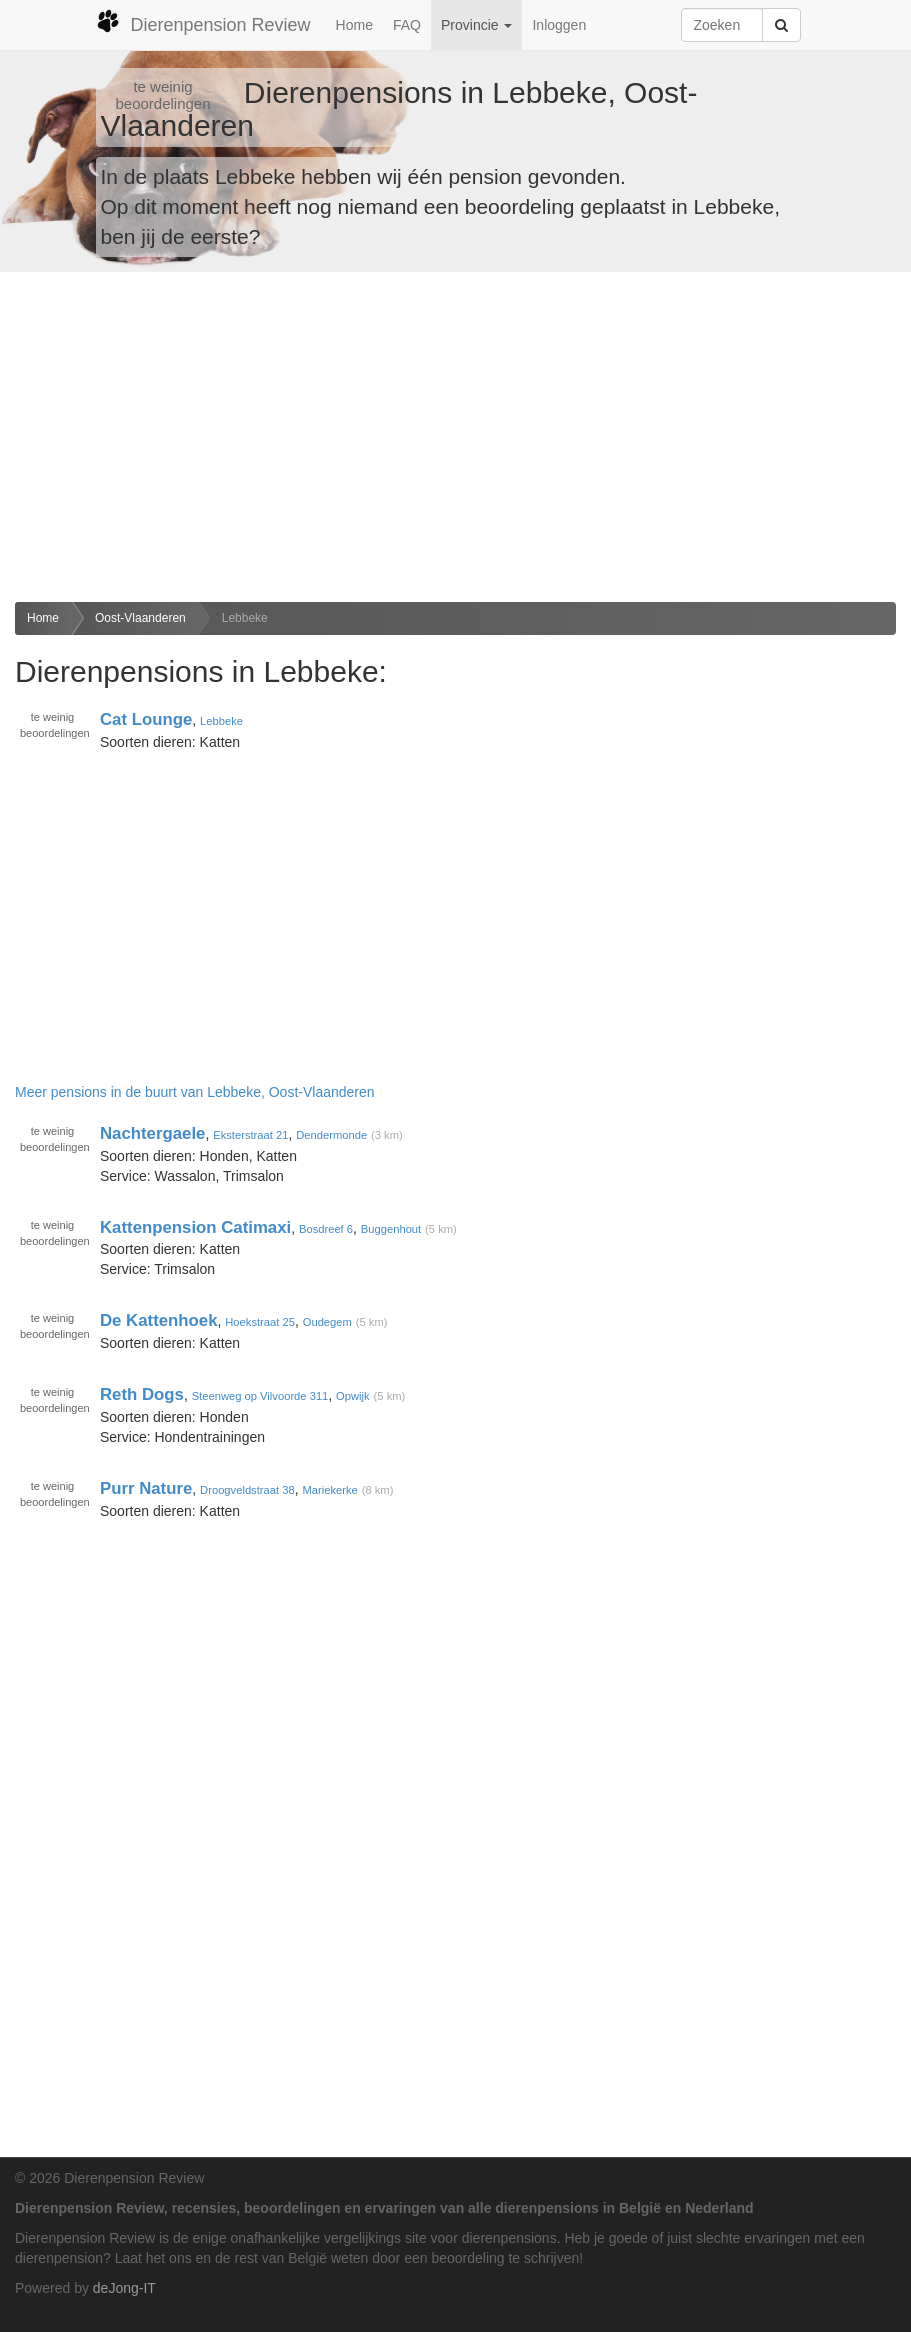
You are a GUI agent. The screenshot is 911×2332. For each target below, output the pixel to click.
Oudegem (327, 1322)
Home (354, 25)
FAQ (407, 25)
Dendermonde (331, 1135)
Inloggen (559, 25)
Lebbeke (245, 618)
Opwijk (353, 1396)
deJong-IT (124, 2288)
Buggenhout (391, 1229)
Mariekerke (329, 1490)
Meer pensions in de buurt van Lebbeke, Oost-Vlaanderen (195, 1092)
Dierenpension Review (203, 22)
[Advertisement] (455, 437)
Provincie (476, 25)
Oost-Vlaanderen (140, 618)
